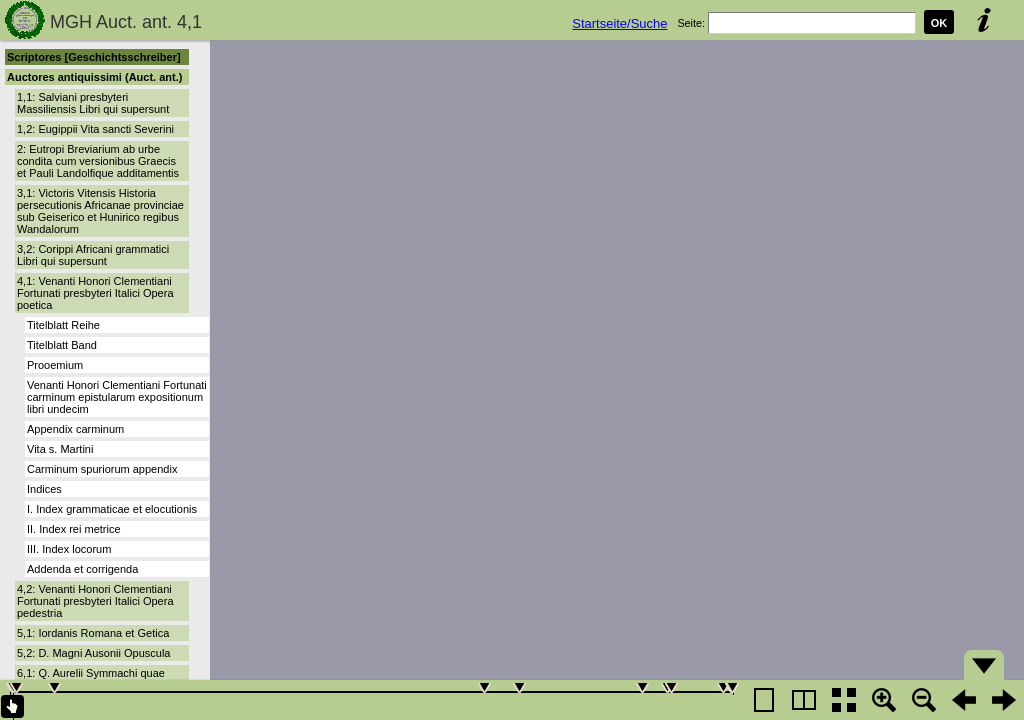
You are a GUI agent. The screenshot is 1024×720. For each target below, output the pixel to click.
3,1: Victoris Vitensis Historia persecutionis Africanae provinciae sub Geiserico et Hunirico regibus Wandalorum (100, 211)
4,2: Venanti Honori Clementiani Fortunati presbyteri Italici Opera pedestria (95, 601)
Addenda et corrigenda (82, 569)
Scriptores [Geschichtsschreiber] (94, 57)
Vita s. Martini (60, 449)
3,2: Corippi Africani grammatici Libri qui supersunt (93, 255)
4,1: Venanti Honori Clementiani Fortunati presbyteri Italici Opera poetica (95, 293)
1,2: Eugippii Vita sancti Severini (95, 129)
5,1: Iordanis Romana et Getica (93, 633)
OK (939, 23)
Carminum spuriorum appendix (102, 469)
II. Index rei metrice (74, 529)
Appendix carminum (75, 429)
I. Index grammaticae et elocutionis (112, 509)
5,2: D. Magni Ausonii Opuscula (93, 653)
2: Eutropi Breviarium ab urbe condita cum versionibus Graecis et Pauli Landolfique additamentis (98, 161)
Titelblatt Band (62, 345)
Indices (44, 489)
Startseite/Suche (619, 23)
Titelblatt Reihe (63, 325)
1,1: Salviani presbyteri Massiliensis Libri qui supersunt (93, 103)
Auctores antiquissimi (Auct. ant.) (94, 77)
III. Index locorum (69, 549)
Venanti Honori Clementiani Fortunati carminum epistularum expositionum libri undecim (117, 397)
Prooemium (55, 365)
